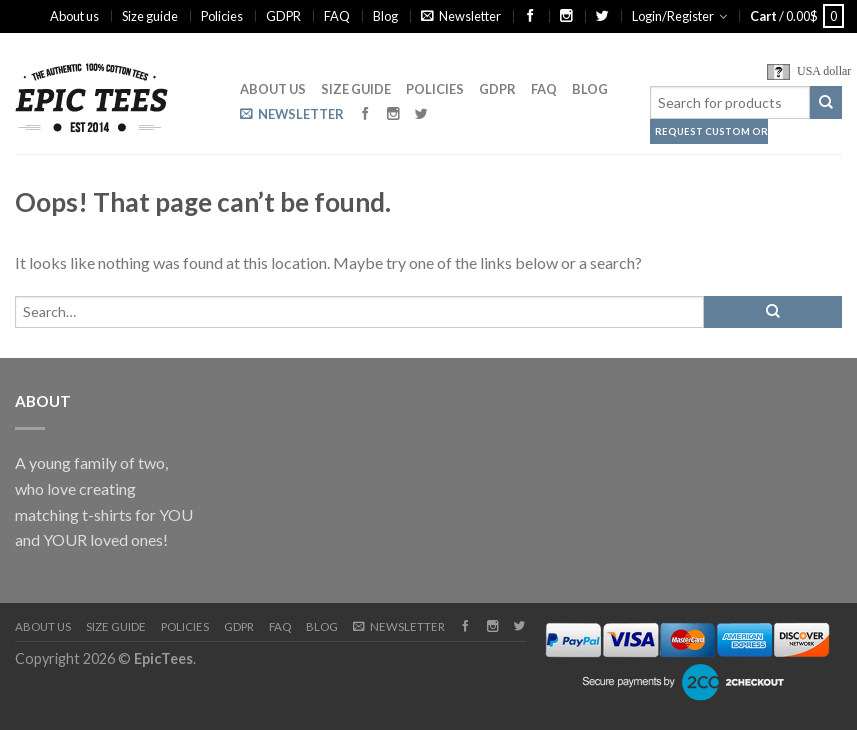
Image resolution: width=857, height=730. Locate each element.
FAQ (337, 16)
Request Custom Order (711, 131)
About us (74, 16)
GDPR (283, 16)
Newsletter (461, 16)
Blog (385, 16)
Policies (222, 16)
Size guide (150, 16)
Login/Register (673, 16)
